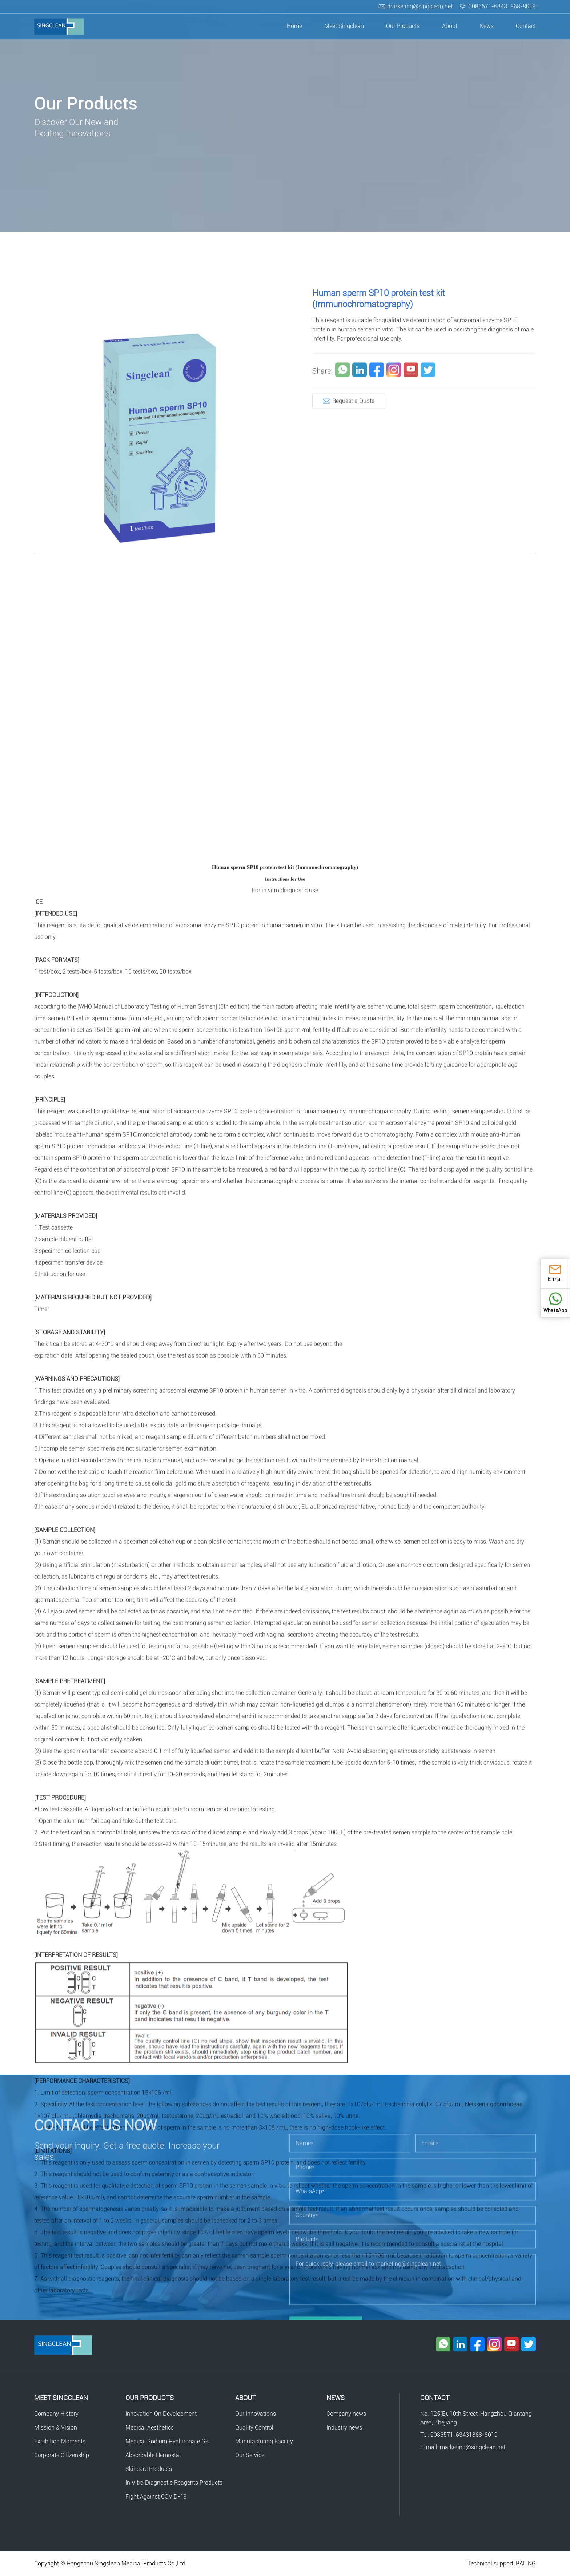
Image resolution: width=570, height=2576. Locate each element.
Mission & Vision (55, 2427)
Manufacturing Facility (264, 2441)
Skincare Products (148, 2469)
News (486, 26)
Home (294, 26)
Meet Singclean (344, 26)
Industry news (344, 2427)
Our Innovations (255, 2413)
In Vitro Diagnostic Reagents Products (173, 2482)
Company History (56, 2413)
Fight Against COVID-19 (156, 2496)
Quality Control (254, 2427)
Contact (526, 26)
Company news (346, 2413)
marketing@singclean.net (420, 6)
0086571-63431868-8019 (502, 6)
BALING (526, 2563)
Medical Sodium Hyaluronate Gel (167, 2441)
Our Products (403, 26)
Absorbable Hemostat (153, 2455)
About (449, 26)
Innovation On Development (161, 2413)
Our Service (249, 2455)
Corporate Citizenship (61, 2455)
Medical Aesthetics (149, 2427)
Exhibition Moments (59, 2441)
